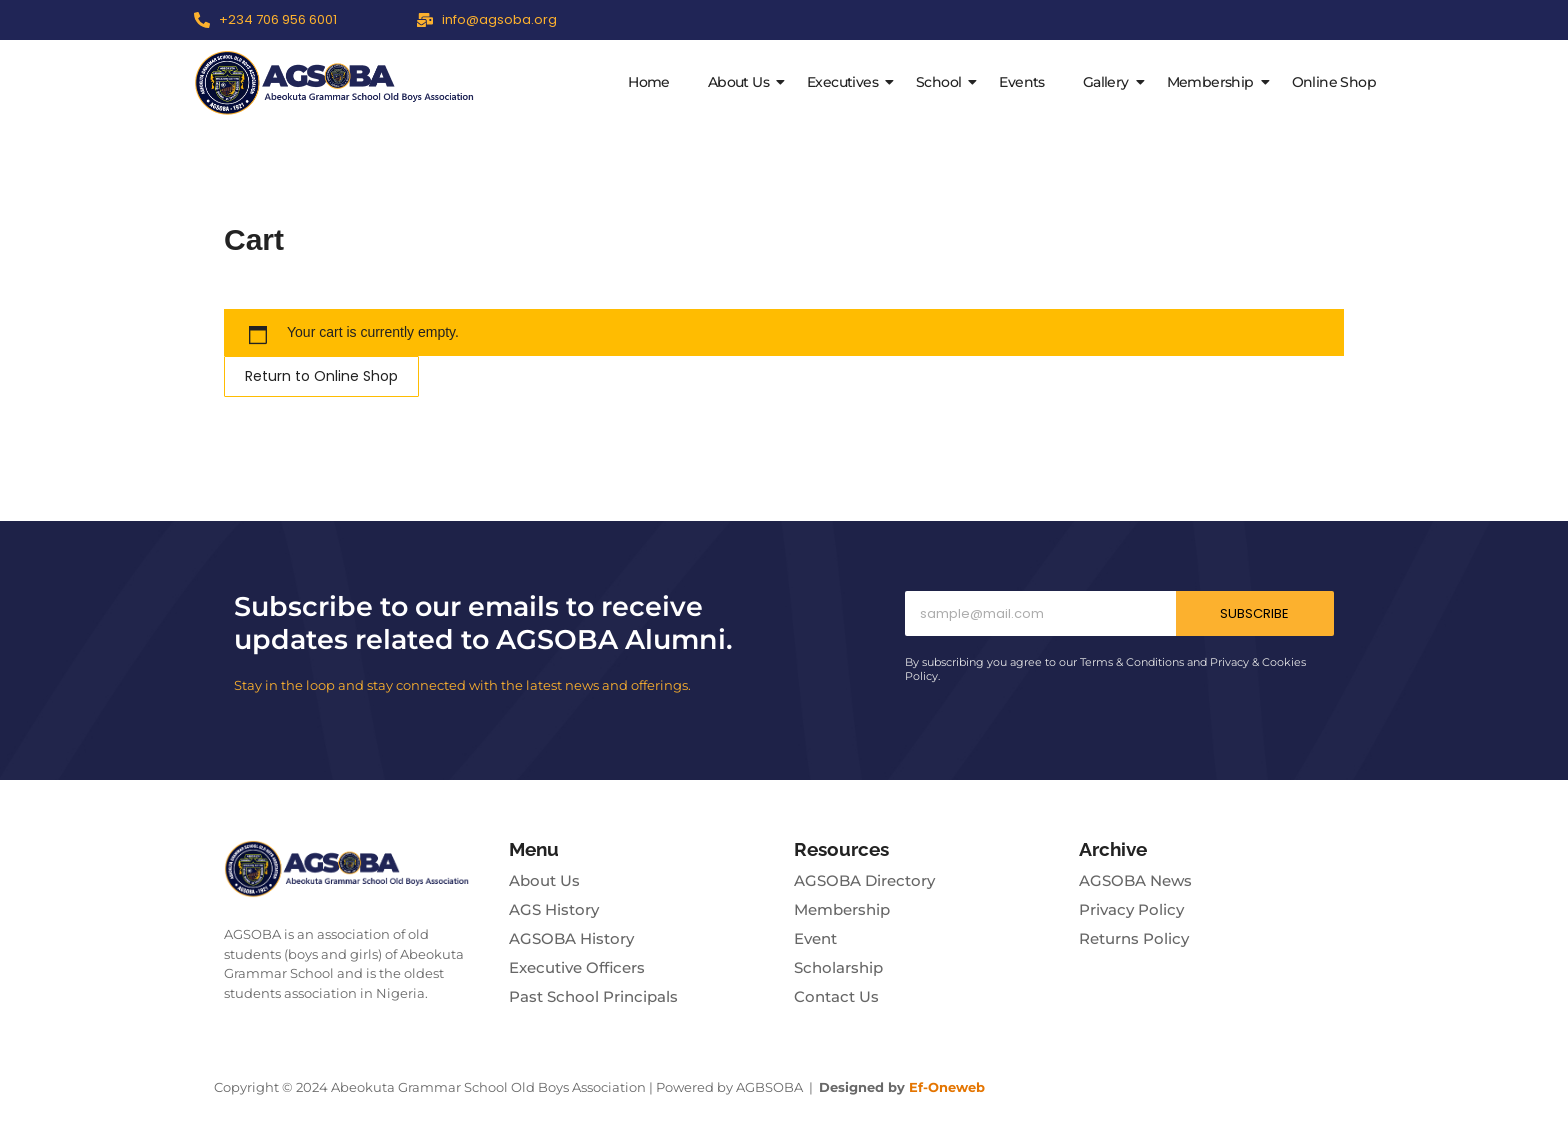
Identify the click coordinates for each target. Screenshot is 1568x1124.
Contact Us (836, 996)
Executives (846, 82)
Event (815, 938)
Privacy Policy (1131, 909)
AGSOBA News (1135, 880)
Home (649, 82)
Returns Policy (1134, 938)
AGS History (554, 909)
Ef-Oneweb (947, 1087)
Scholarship (838, 967)
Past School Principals (593, 996)
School (942, 82)
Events (1021, 82)
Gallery (1110, 82)
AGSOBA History (571, 938)
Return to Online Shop (321, 376)
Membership (1214, 82)
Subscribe (1254, 613)
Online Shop (1334, 82)
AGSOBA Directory (864, 880)
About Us (742, 82)
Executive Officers (577, 967)
